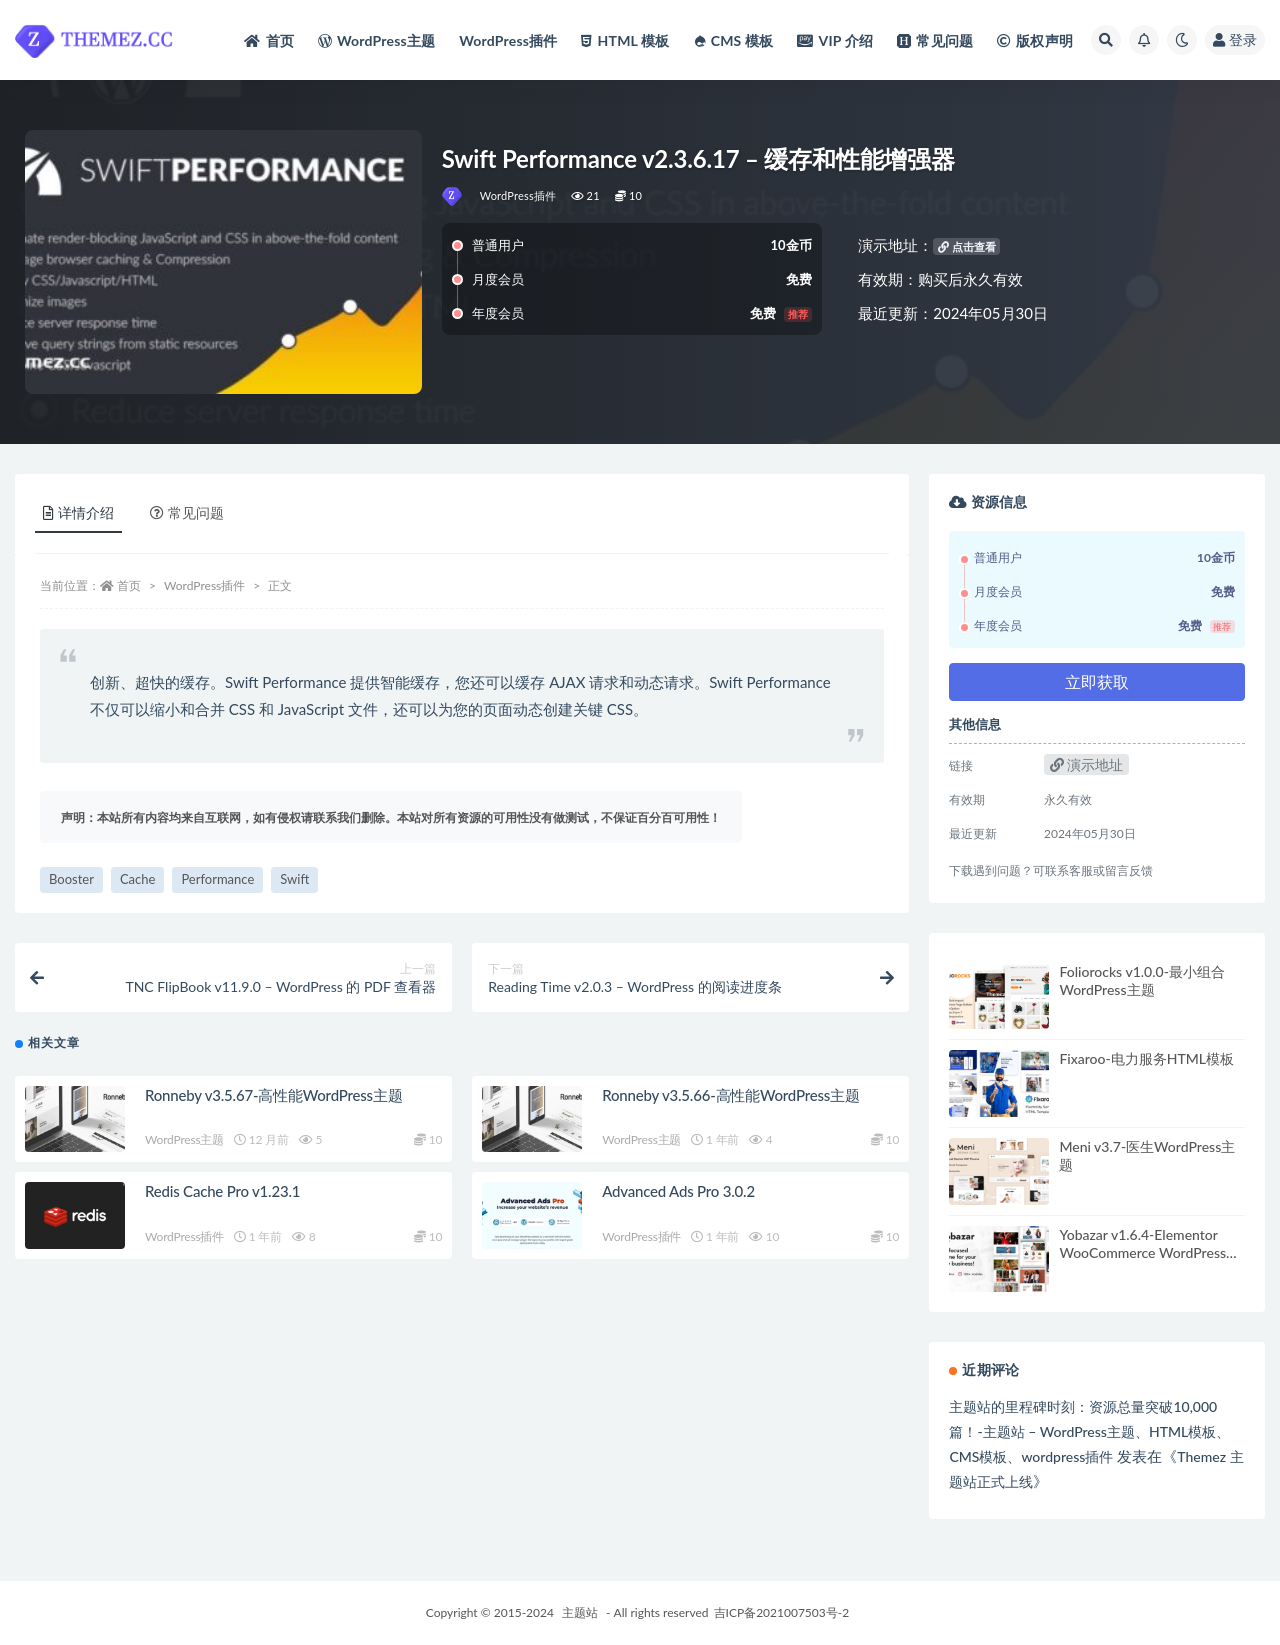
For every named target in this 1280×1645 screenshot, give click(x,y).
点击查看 (967, 246)
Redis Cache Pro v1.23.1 (222, 1197)
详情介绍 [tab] (78, 512)
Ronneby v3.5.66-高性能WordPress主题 (730, 1101)
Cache (137, 879)
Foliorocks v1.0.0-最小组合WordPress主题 (1141, 980)
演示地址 (1087, 764)
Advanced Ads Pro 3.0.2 (678, 1197)
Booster (71, 879)
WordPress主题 (184, 1145)
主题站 (580, 1612)
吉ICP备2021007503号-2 (782, 1612)
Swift (294, 879)
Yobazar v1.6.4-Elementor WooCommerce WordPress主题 (1149, 1252)
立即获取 (1097, 681)
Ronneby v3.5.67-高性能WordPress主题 (273, 1101)
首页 (129, 585)
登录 (1235, 39)
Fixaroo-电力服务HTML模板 (1146, 1058)
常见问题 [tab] (187, 512)
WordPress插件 (518, 195)
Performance (217, 879)
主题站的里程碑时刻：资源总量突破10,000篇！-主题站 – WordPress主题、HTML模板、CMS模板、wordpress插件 (1089, 1431)
